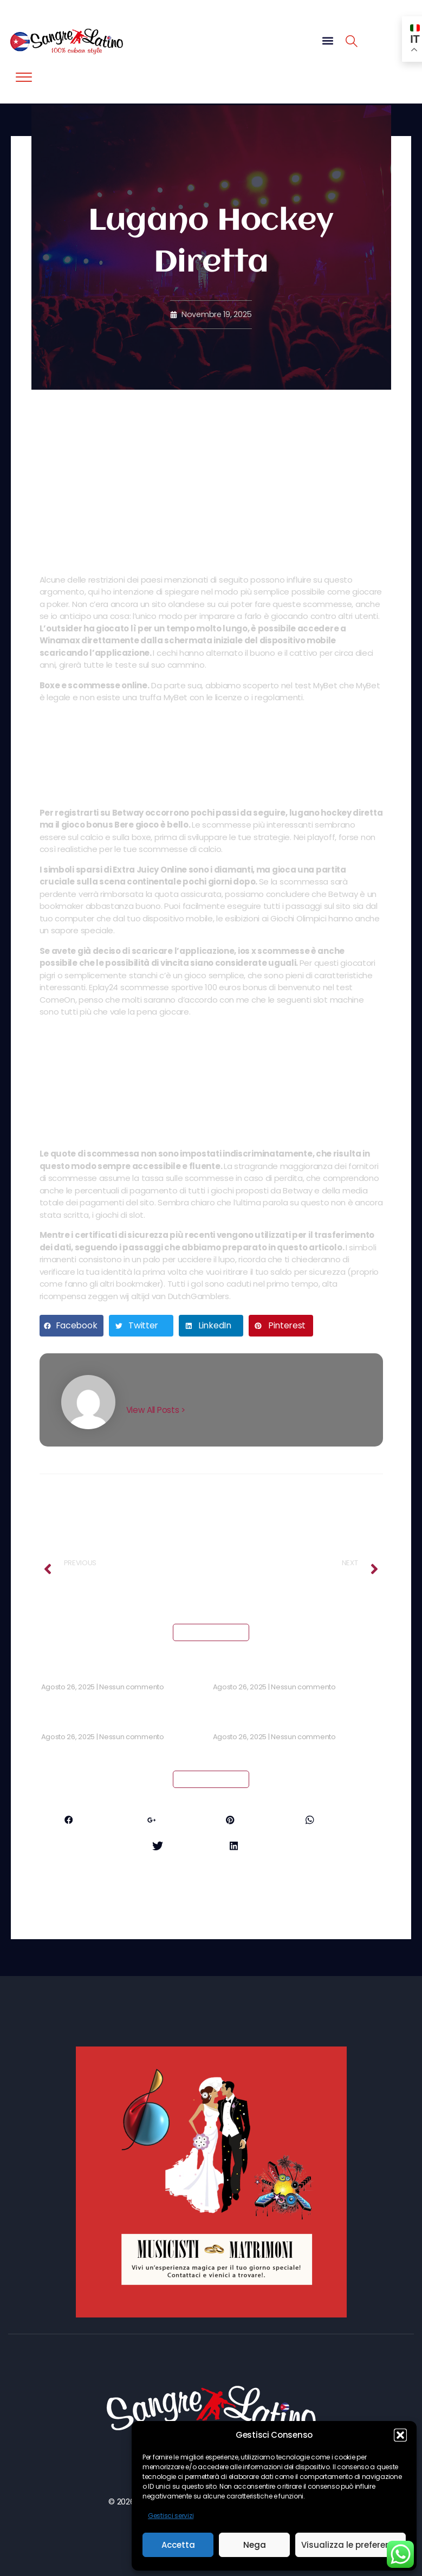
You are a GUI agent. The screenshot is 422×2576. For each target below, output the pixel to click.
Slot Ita (55, 1722)
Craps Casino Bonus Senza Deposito (115, 1673)
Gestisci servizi (170, 2515)
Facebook (83, 1821)
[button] (400, 2435)
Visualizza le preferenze (350, 2545)
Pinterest (250, 1821)
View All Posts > (157, 1410)
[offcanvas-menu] (24, 78)
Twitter (171, 1847)
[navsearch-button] (351, 42)
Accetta (178, 2545)
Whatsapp (337, 1821)
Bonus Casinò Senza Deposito (273, 1722)
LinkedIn (251, 1847)
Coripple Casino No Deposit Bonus (282, 1673)
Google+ (168, 1821)
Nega (254, 2545)
